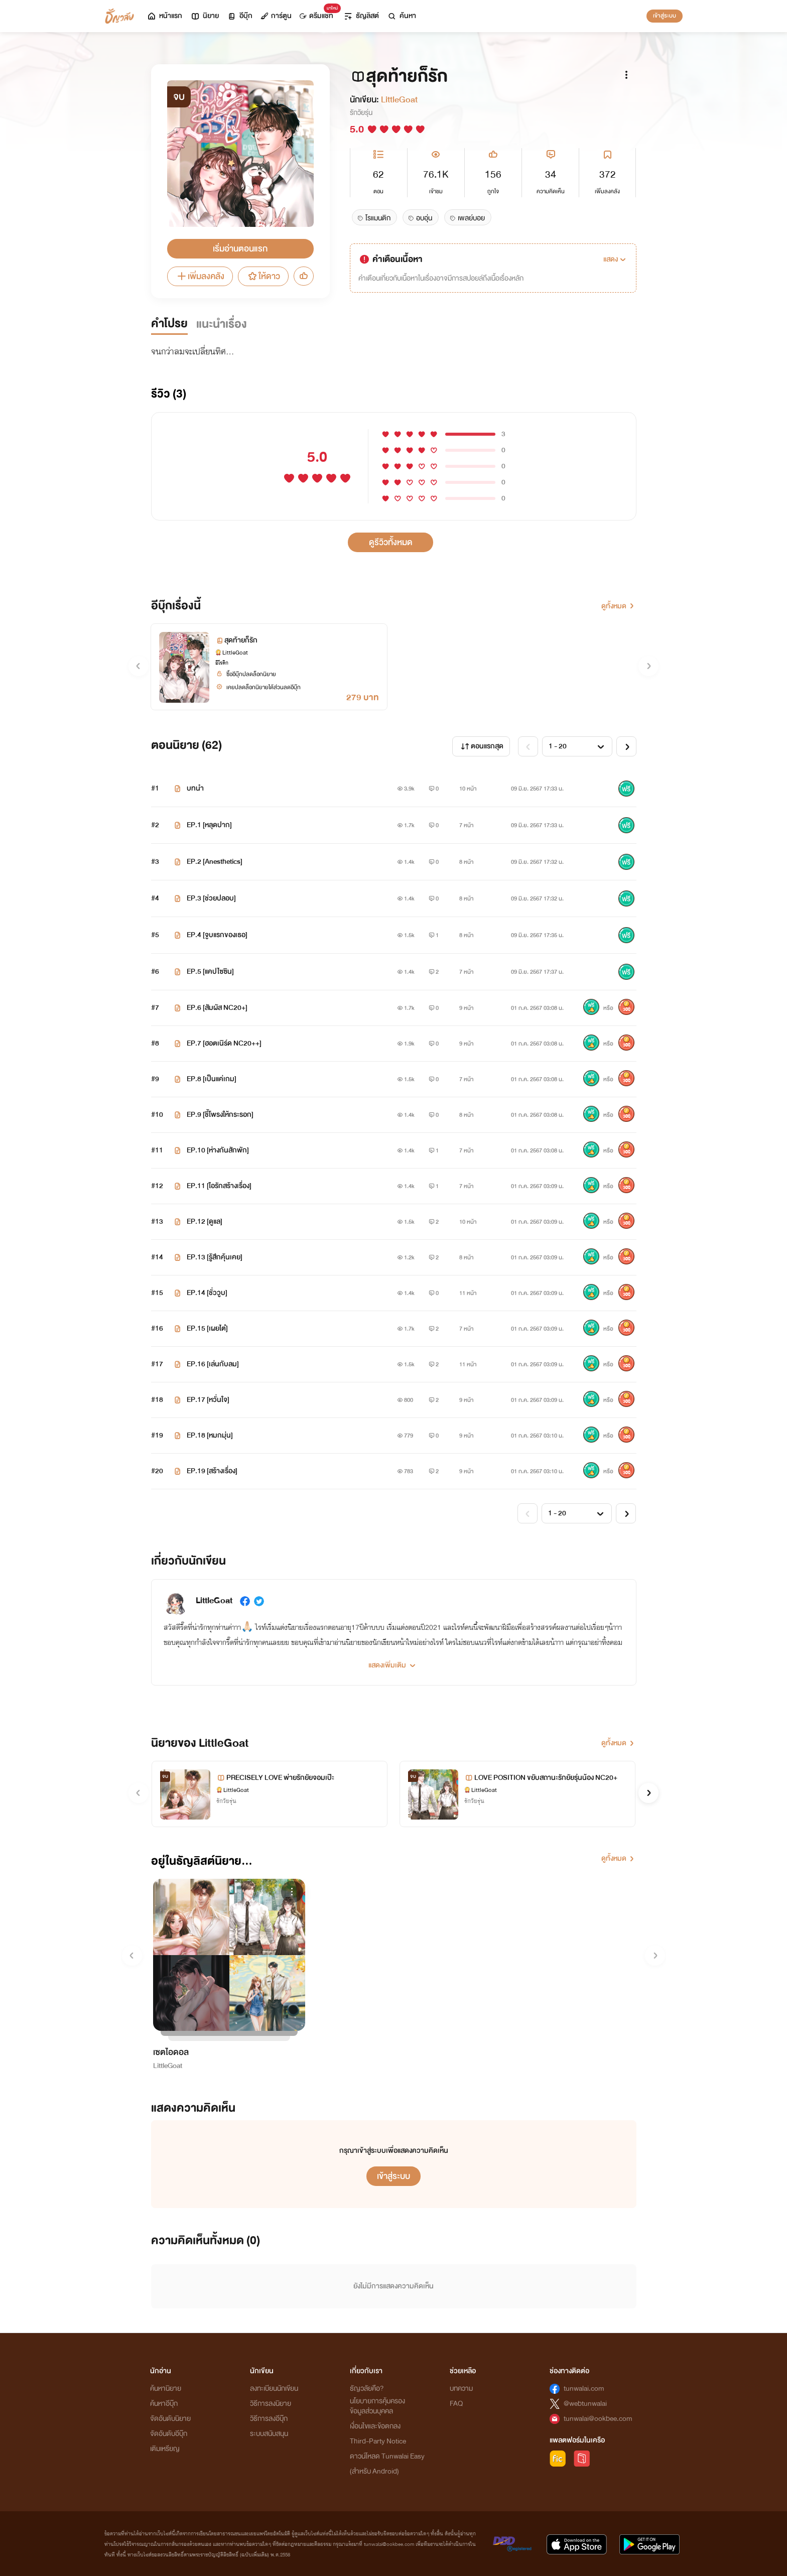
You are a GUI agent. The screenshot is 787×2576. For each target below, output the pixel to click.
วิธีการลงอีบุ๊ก (269, 2418)
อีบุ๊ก (239, 16)
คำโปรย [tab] (169, 323)
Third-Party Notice (378, 2441)
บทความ (461, 2388)
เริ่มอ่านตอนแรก (240, 248)
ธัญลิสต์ (361, 16)
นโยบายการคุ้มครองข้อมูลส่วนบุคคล (377, 2406)
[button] (615, 259)
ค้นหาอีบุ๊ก (164, 2403)
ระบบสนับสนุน (269, 2433)
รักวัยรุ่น (361, 112)
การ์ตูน (276, 16)
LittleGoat (399, 99)
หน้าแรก (164, 16)
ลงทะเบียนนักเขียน (274, 2388)
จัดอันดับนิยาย (170, 2418)
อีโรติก (221, 663)
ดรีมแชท (318, 13)
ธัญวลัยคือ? (367, 2388)
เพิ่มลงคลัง (200, 276)
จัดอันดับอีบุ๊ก (168, 2433)
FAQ (456, 2403)
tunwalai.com (584, 2388)
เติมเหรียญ (165, 2448)
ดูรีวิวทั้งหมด (391, 542)
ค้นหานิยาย (165, 2388)
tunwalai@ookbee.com (598, 2418)
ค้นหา (401, 16)
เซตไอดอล (171, 2052)
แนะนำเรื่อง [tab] (221, 324)
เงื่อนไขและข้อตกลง (375, 2426)
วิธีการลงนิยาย (270, 2403)
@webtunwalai (585, 2403)
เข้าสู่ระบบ (664, 16)
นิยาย (204, 16)
